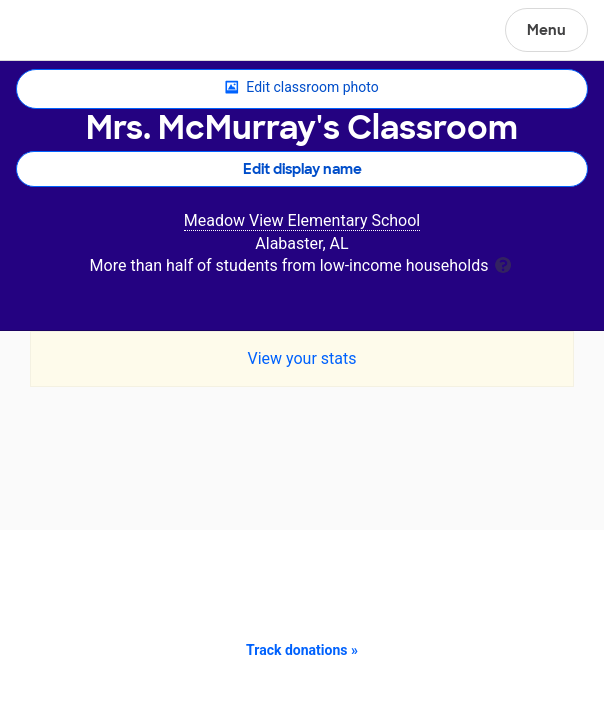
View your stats (301, 358)
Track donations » (302, 650)
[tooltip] (503, 263)
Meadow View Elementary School (302, 220)
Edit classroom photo (301, 88)
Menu (546, 30)
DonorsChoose (63, 32)
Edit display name (302, 169)
